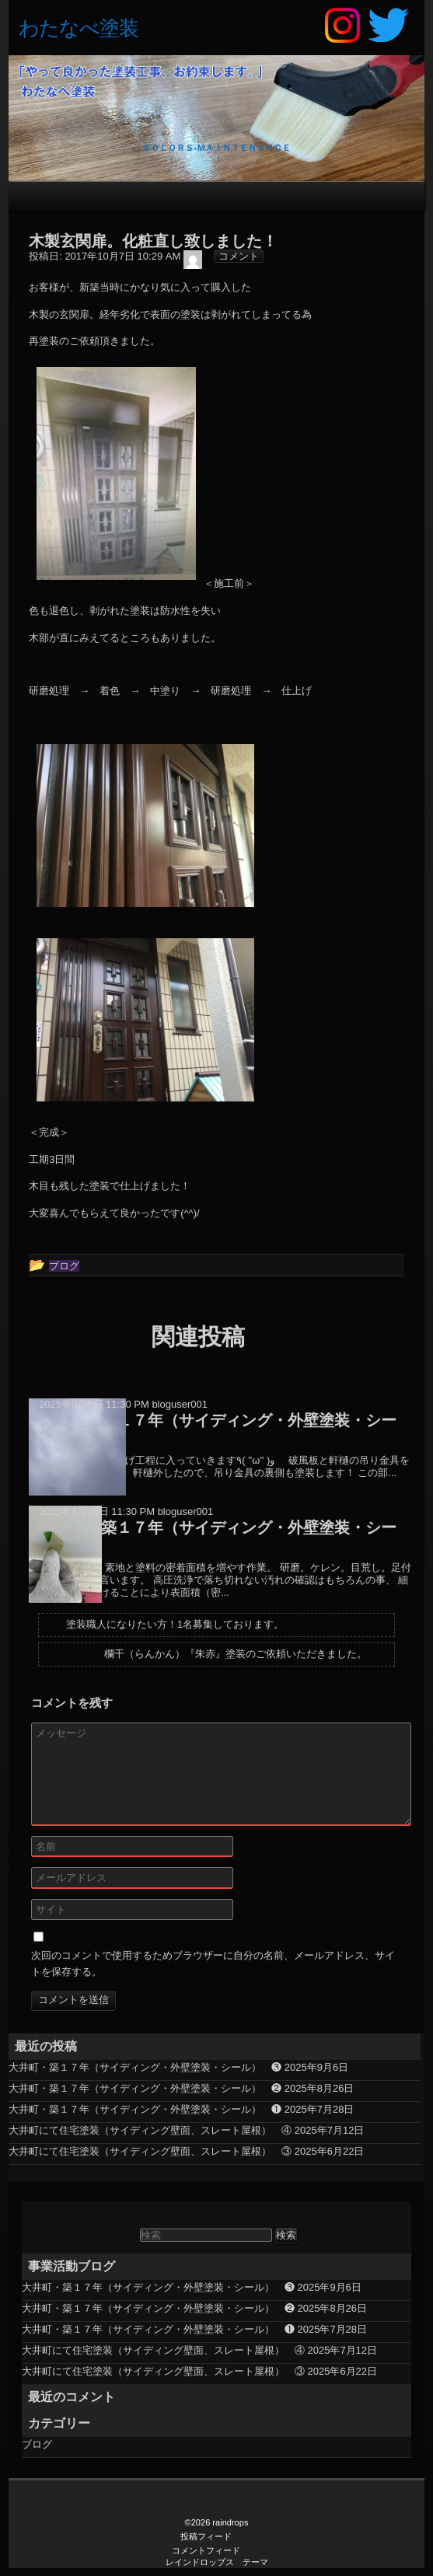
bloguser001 (180, 1404)
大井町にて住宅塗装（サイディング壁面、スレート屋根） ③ (150, 2151)
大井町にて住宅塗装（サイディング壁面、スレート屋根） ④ (150, 2130)
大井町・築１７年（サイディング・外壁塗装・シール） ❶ (145, 2109)
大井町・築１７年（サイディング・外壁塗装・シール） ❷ (145, 2088)
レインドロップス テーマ (217, 2562)
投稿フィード (206, 2536)
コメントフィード (206, 2550)
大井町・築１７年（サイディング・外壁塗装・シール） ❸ (145, 2067)
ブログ (37, 2444)
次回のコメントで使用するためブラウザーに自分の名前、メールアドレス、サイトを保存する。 (213, 1963)
